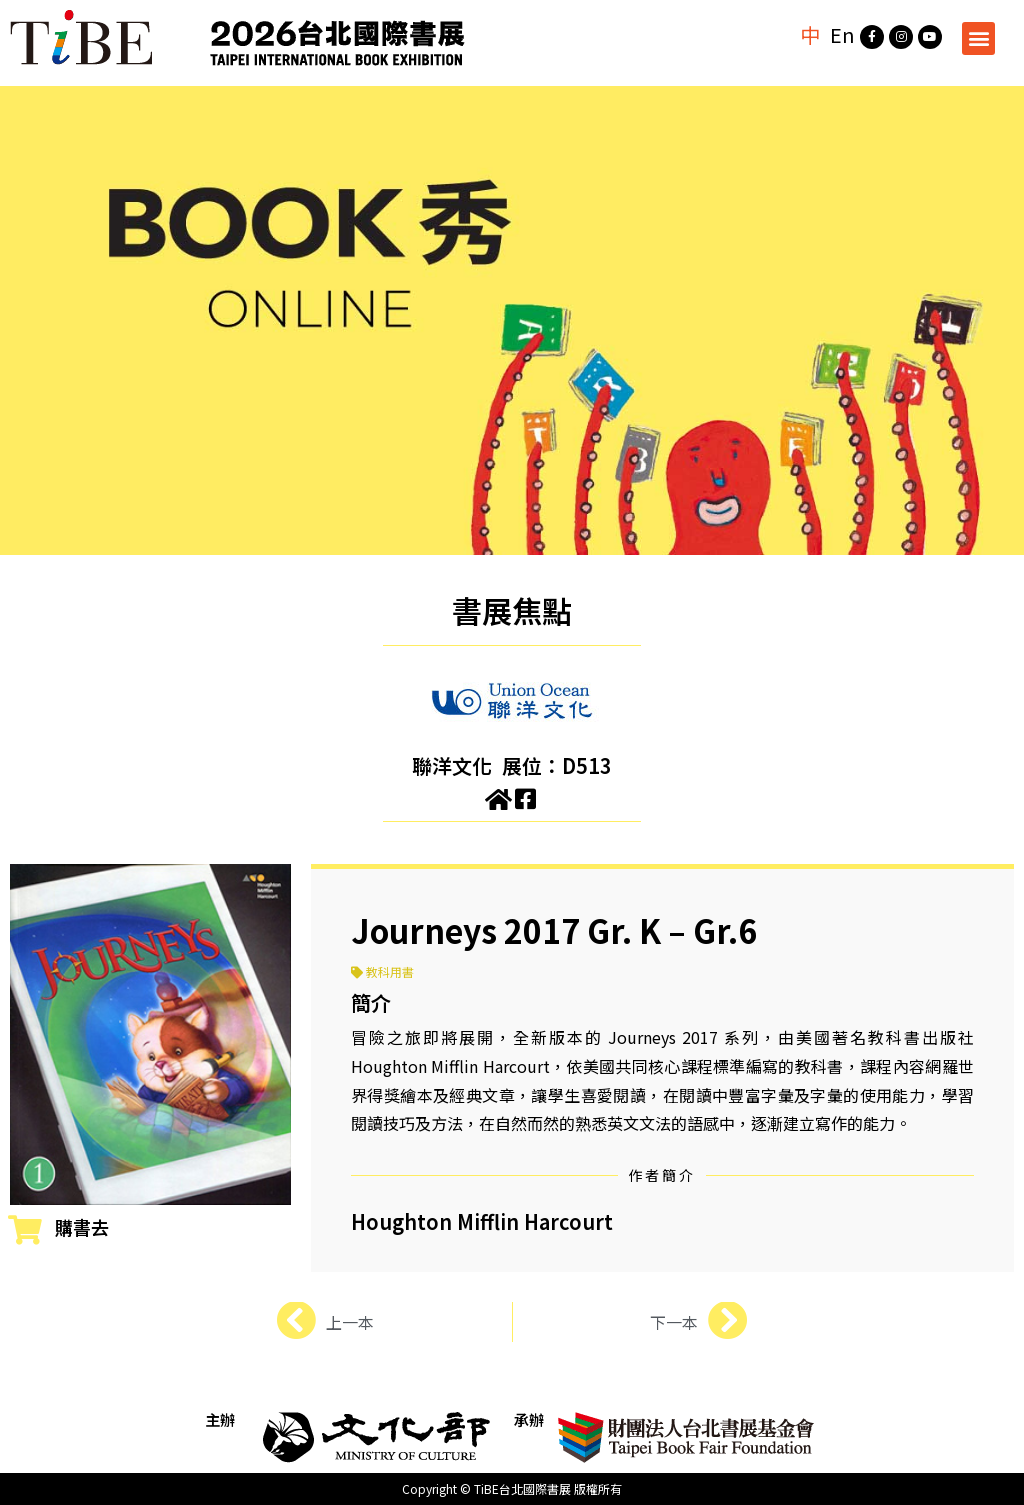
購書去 (82, 1227)
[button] (978, 38)
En (842, 34)
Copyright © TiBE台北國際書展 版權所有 (512, 1488)
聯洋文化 (452, 765)
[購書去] (25, 1230)
